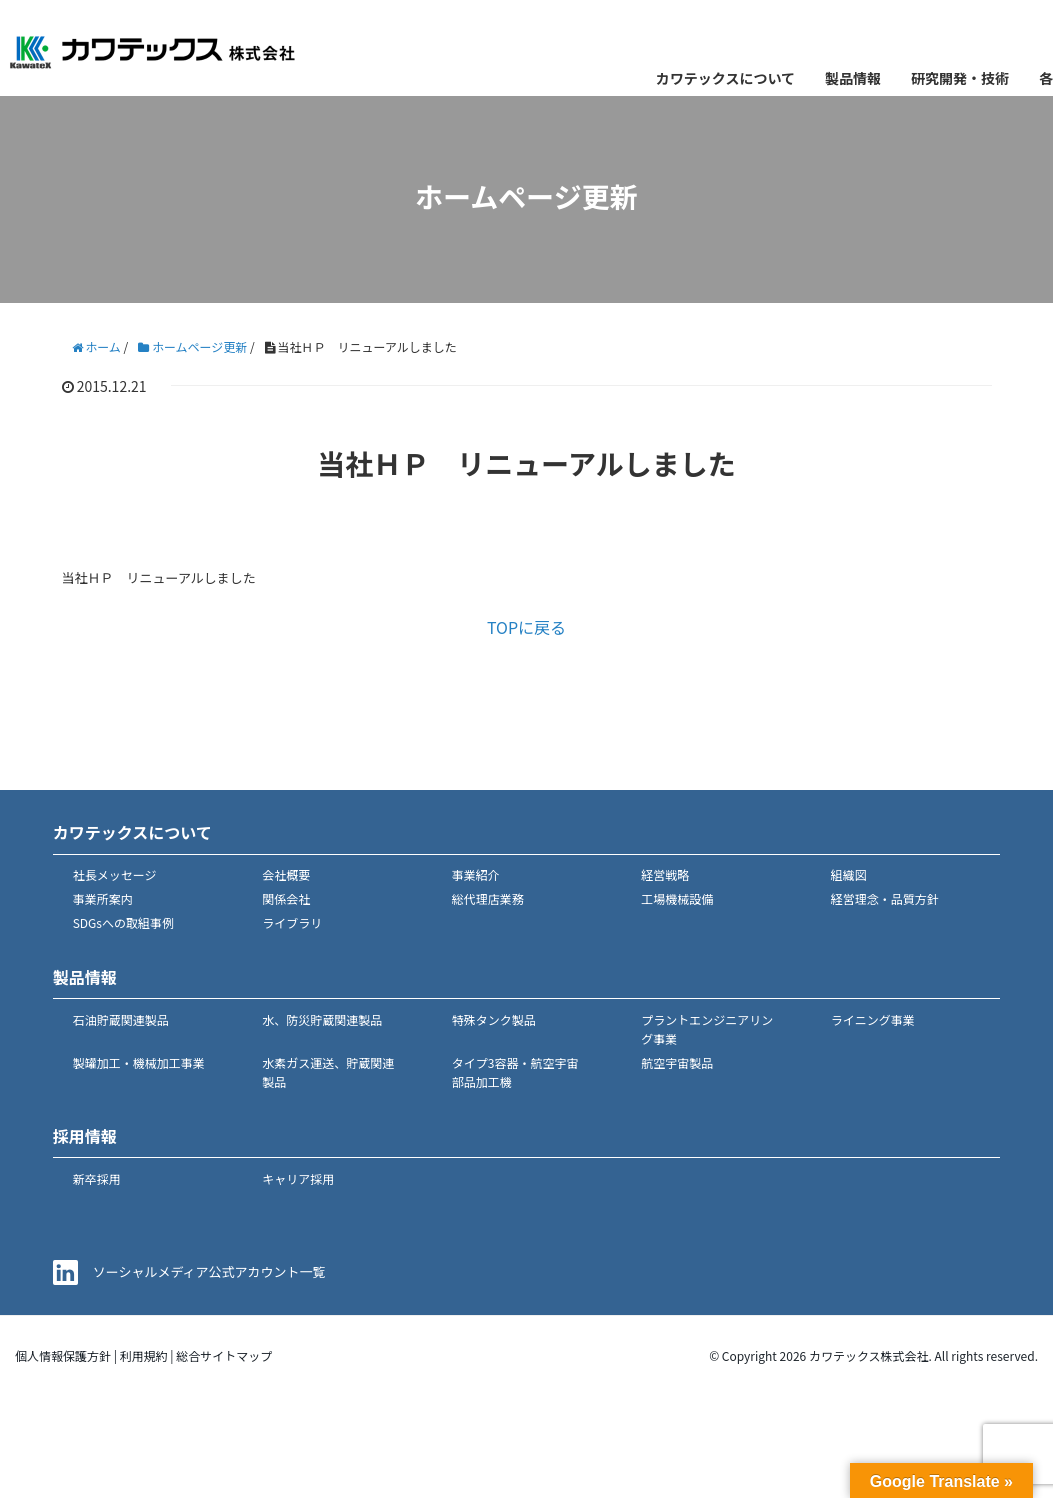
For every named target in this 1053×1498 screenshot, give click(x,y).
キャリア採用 (298, 1178)
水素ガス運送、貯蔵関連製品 (328, 1072)
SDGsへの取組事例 (123, 922)
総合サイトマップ (224, 1355)
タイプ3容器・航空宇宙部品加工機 (515, 1072)
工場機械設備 (677, 898)
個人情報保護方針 (63, 1355)
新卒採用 (97, 1178)
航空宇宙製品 (677, 1062)
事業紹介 (476, 874)
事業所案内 (103, 898)
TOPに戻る (526, 627)
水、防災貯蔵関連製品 (322, 1019)
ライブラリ (292, 922)
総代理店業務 (488, 898)
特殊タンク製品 (494, 1019)
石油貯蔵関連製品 (121, 1019)
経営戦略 (665, 874)
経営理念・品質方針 (885, 898)
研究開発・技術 (960, 78)
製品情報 (853, 78)
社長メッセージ (115, 874)
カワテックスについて (725, 78)
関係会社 (286, 898)
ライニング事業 (873, 1019)
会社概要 (286, 874)
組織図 (849, 874)
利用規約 (144, 1355)
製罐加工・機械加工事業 (139, 1062)
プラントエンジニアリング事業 (707, 1029)
